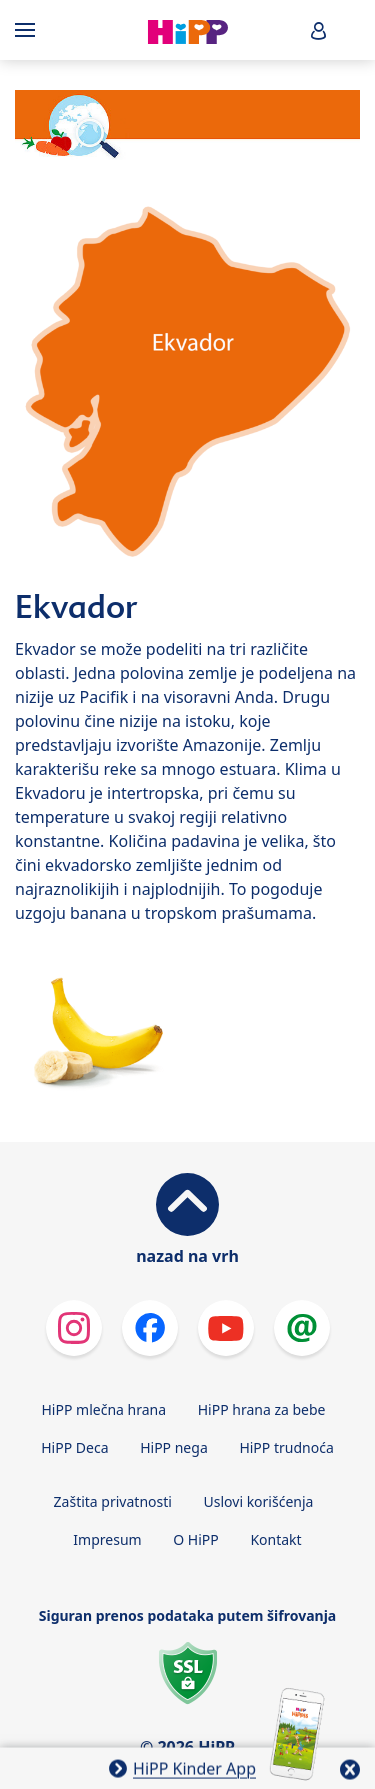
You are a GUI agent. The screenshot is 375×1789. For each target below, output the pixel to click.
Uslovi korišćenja (259, 1501)
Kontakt (275, 1539)
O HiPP (196, 1539)
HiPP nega (174, 1447)
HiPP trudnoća (286, 1447)
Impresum (107, 1539)
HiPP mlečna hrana (104, 1409)
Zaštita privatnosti (113, 1501)
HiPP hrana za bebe (262, 1409)
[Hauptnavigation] (29, 30)
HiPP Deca (74, 1447)
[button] (319, 30)
